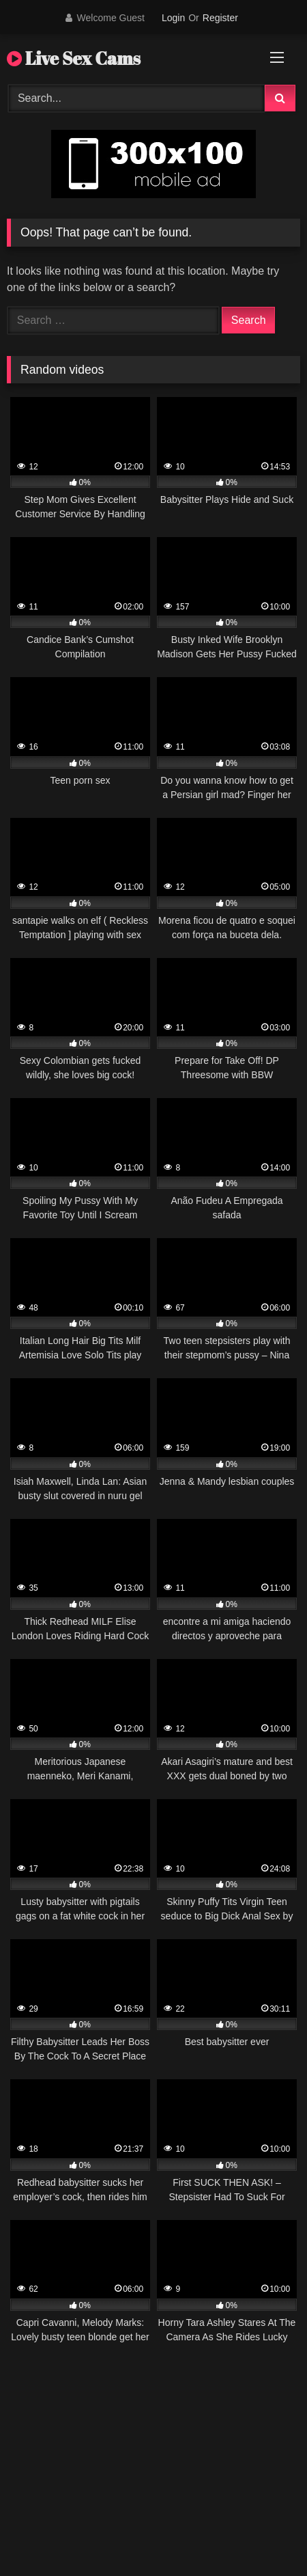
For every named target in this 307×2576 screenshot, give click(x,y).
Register (220, 17)
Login (173, 17)
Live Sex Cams (74, 58)
